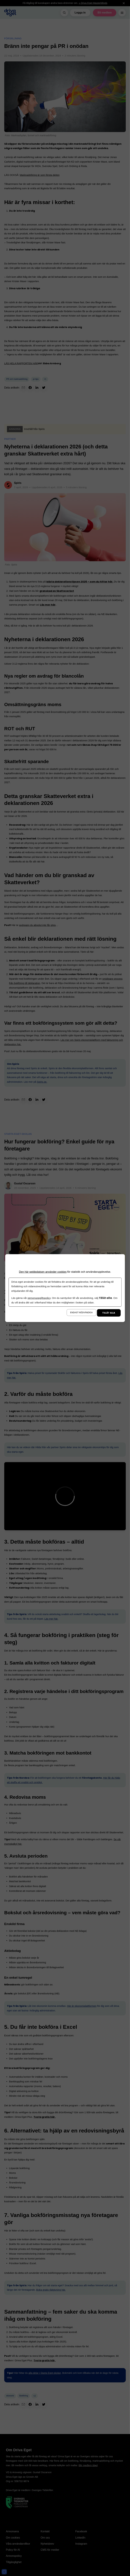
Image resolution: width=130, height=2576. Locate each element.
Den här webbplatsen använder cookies (43, 1271)
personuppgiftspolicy (39, 1298)
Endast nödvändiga (81, 1312)
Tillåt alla (108, 1312)
